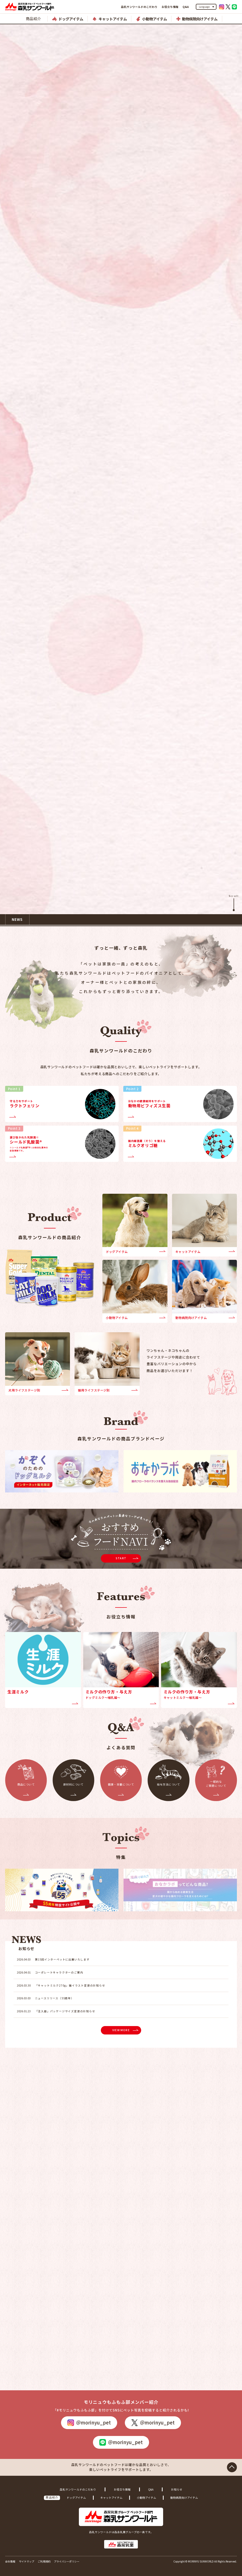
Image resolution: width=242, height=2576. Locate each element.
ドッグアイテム (76, 2497)
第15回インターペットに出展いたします (53, 1959)
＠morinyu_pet (89, 2422)
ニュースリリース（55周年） (45, 1998)
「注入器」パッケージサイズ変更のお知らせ (56, 2011)
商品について (26, 1784)
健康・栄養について (121, 1784)
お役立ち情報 (170, 7)
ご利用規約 (44, 2561)
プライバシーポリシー (66, 2561)
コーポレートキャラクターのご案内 (50, 1972)
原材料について (73, 1784)
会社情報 (10, 2561)
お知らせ (176, 2489)
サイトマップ (26, 2561)
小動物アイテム (146, 2497)
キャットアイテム (111, 2497)
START (121, 1558)
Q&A (186, 7)
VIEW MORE (121, 2030)
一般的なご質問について (216, 1784)
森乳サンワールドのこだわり (139, 7)
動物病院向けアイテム (184, 2497)
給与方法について (168, 1784)
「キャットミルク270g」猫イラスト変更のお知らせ (61, 1985)
